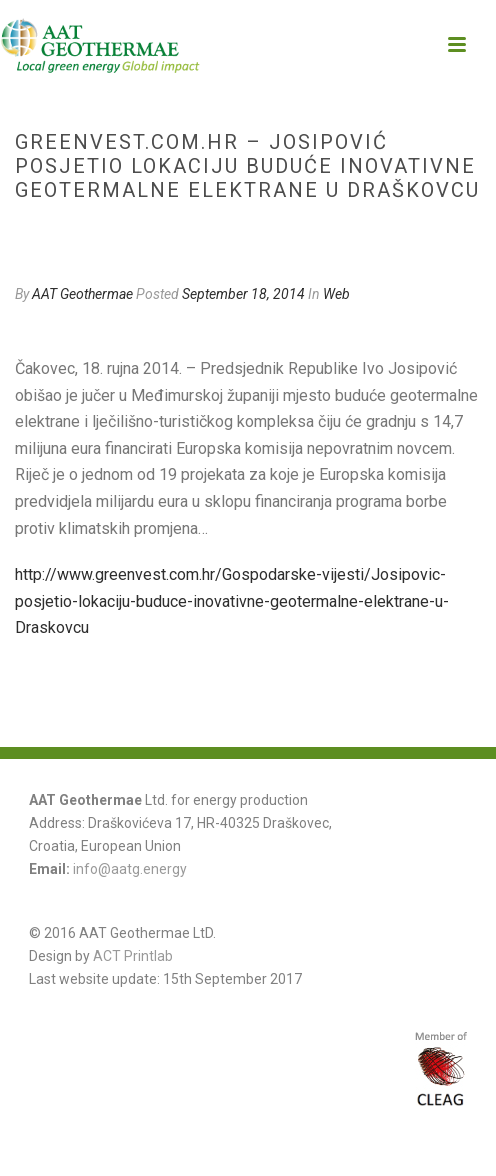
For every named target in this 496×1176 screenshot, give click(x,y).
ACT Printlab (133, 956)
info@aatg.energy (130, 869)
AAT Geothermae (82, 294)
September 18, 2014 (243, 294)
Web (80, 232)
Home (40, 232)
